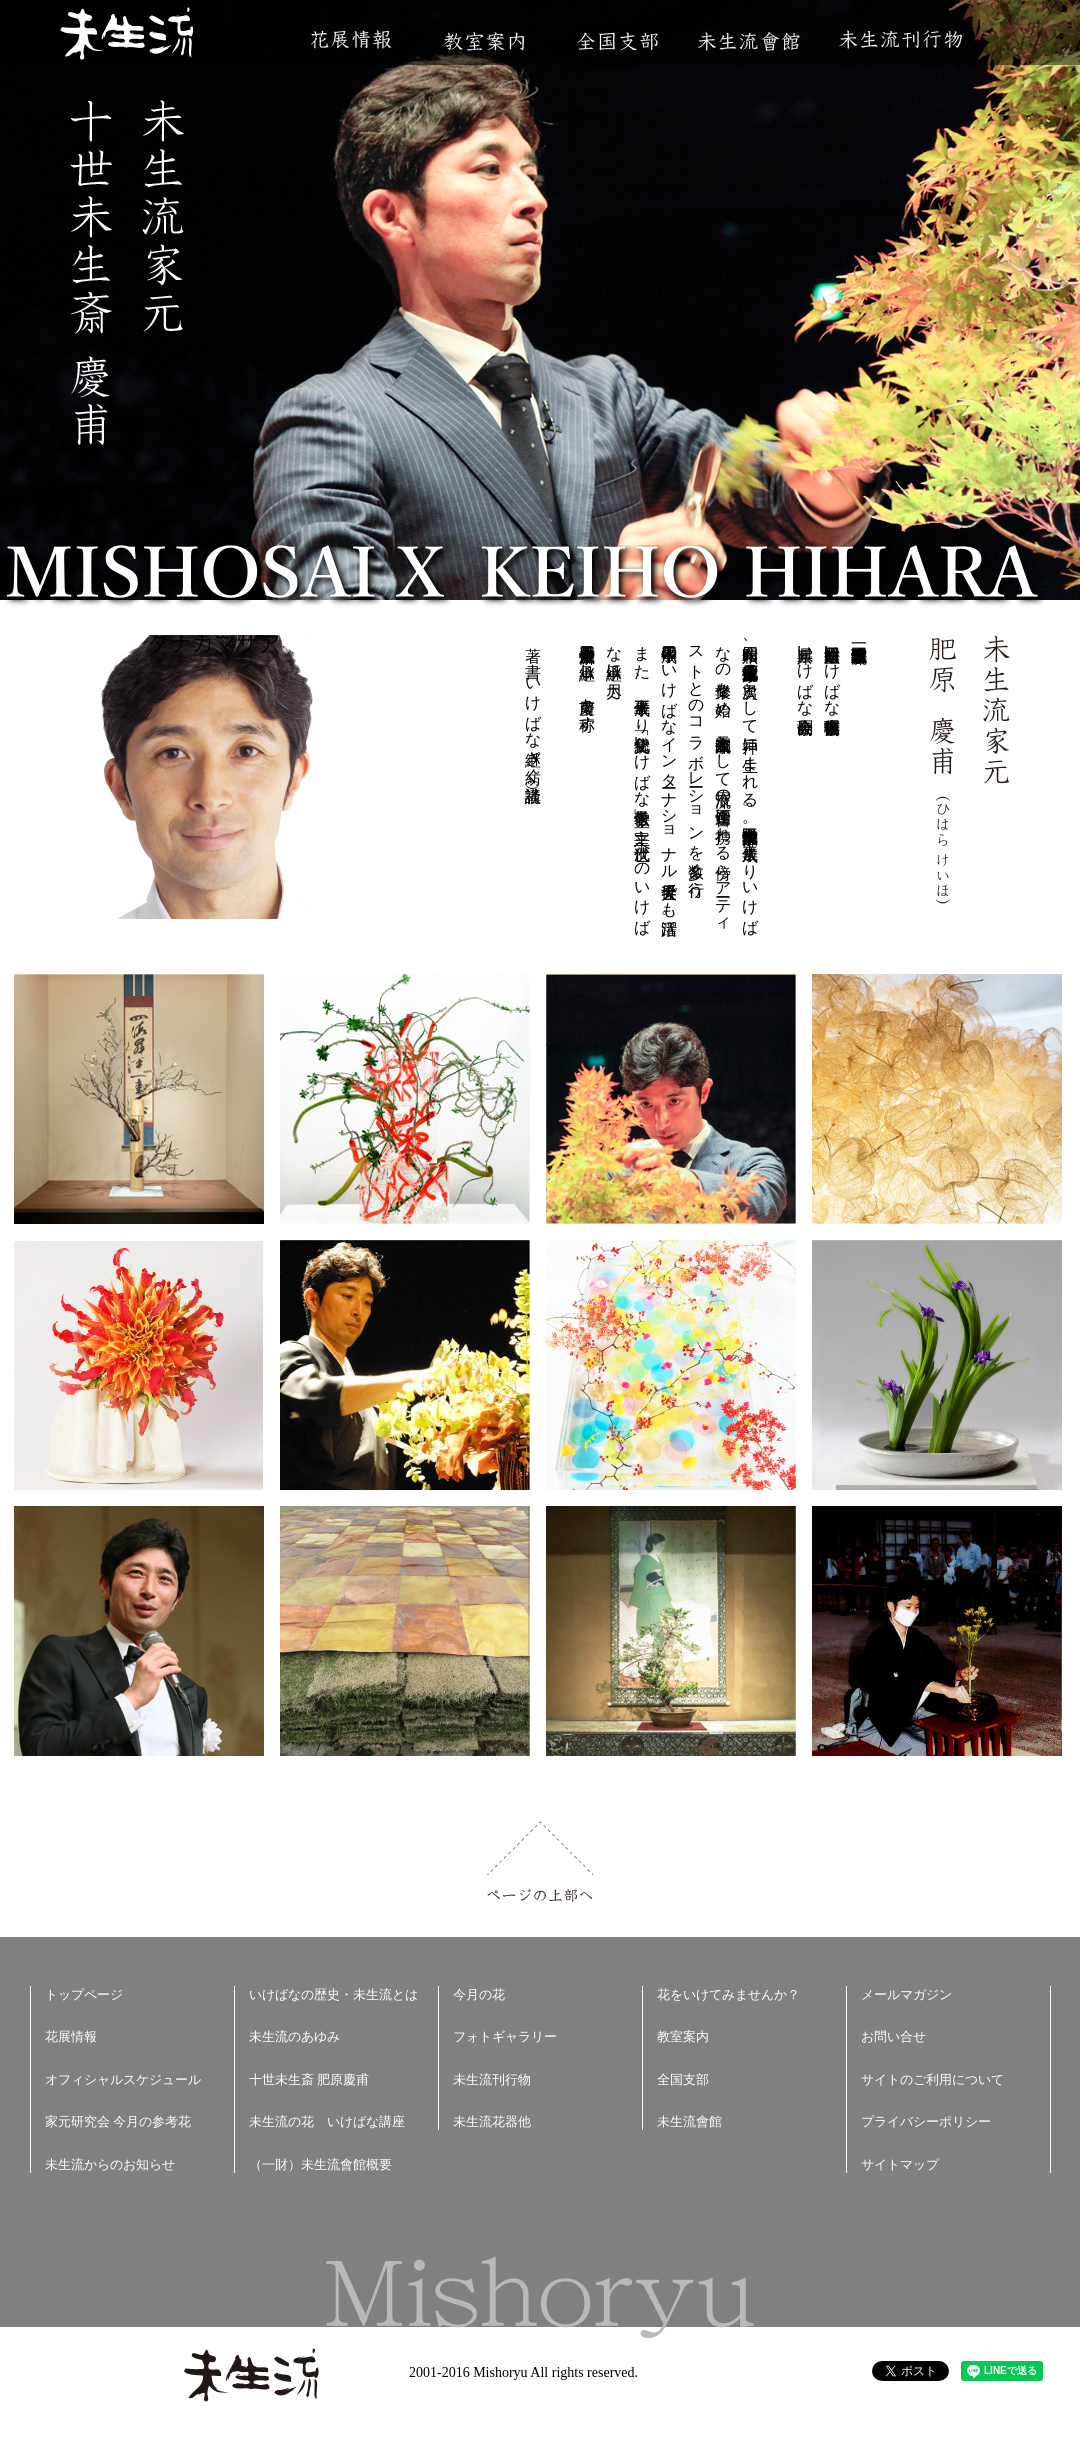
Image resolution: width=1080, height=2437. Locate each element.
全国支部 (617, 41)
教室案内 (484, 41)
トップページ (84, 1994)
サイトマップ (900, 2164)
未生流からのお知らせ (110, 2164)
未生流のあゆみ (294, 2036)
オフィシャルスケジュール (123, 2079)
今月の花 (479, 1994)
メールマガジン (906, 1994)
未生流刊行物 (901, 39)
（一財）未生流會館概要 (320, 2164)
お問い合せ (893, 2036)
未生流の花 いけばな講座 (327, 2121)
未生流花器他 (492, 2121)
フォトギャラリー (505, 2036)
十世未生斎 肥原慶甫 (309, 2079)
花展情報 (351, 39)
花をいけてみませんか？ (728, 1994)
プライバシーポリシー (926, 2121)
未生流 (128, 35)
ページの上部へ (540, 1861)
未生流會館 (748, 41)
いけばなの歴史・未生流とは (333, 1994)
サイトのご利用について (932, 2079)
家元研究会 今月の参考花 (118, 2121)
